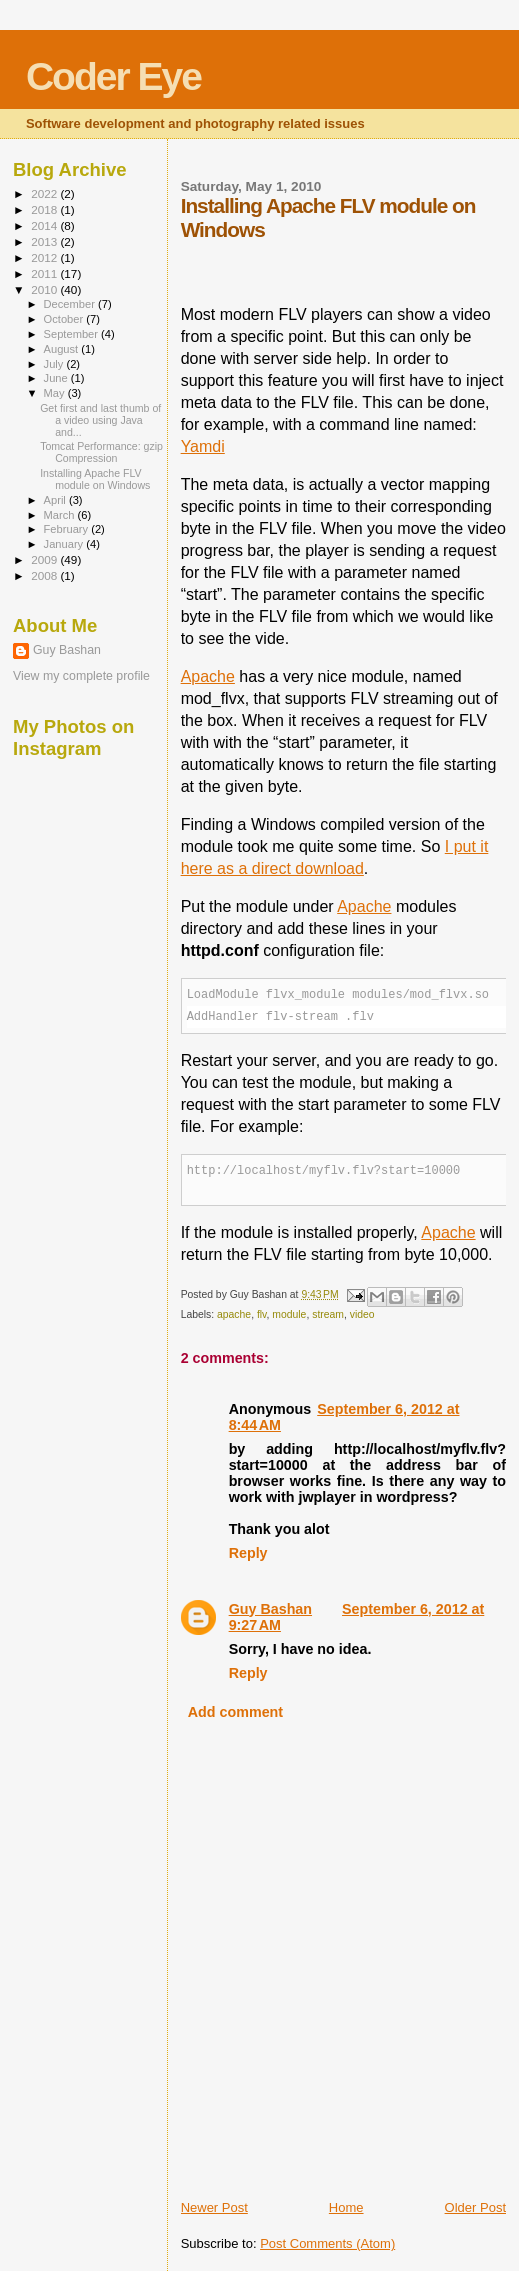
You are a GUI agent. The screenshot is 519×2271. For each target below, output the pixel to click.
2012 (45, 257)
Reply (248, 1553)
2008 (45, 575)
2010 (45, 289)
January (65, 544)
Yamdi (203, 446)
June (57, 378)
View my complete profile (81, 676)
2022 (45, 193)
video (362, 1314)
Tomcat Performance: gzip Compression (101, 452)
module (289, 1314)
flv (262, 1314)
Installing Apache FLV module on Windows (95, 479)
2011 (45, 273)
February (68, 529)
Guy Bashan (270, 1609)
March (61, 515)
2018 (45, 209)
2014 (45, 225)
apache (234, 1314)
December (71, 304)
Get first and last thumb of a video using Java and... (100, 420)
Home (346, 2207)
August (63, 349)
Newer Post (214, 2207)
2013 (45, 241)
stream (328, 1314)
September (73, 334)
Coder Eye (113, 76)
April (56, 500)
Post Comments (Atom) (327, 2243)
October (65, 319)
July (55, 364)
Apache (208, 676)
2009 (45, 559)
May (56, 393)
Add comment (235, 1712)
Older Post (475, 2207)
